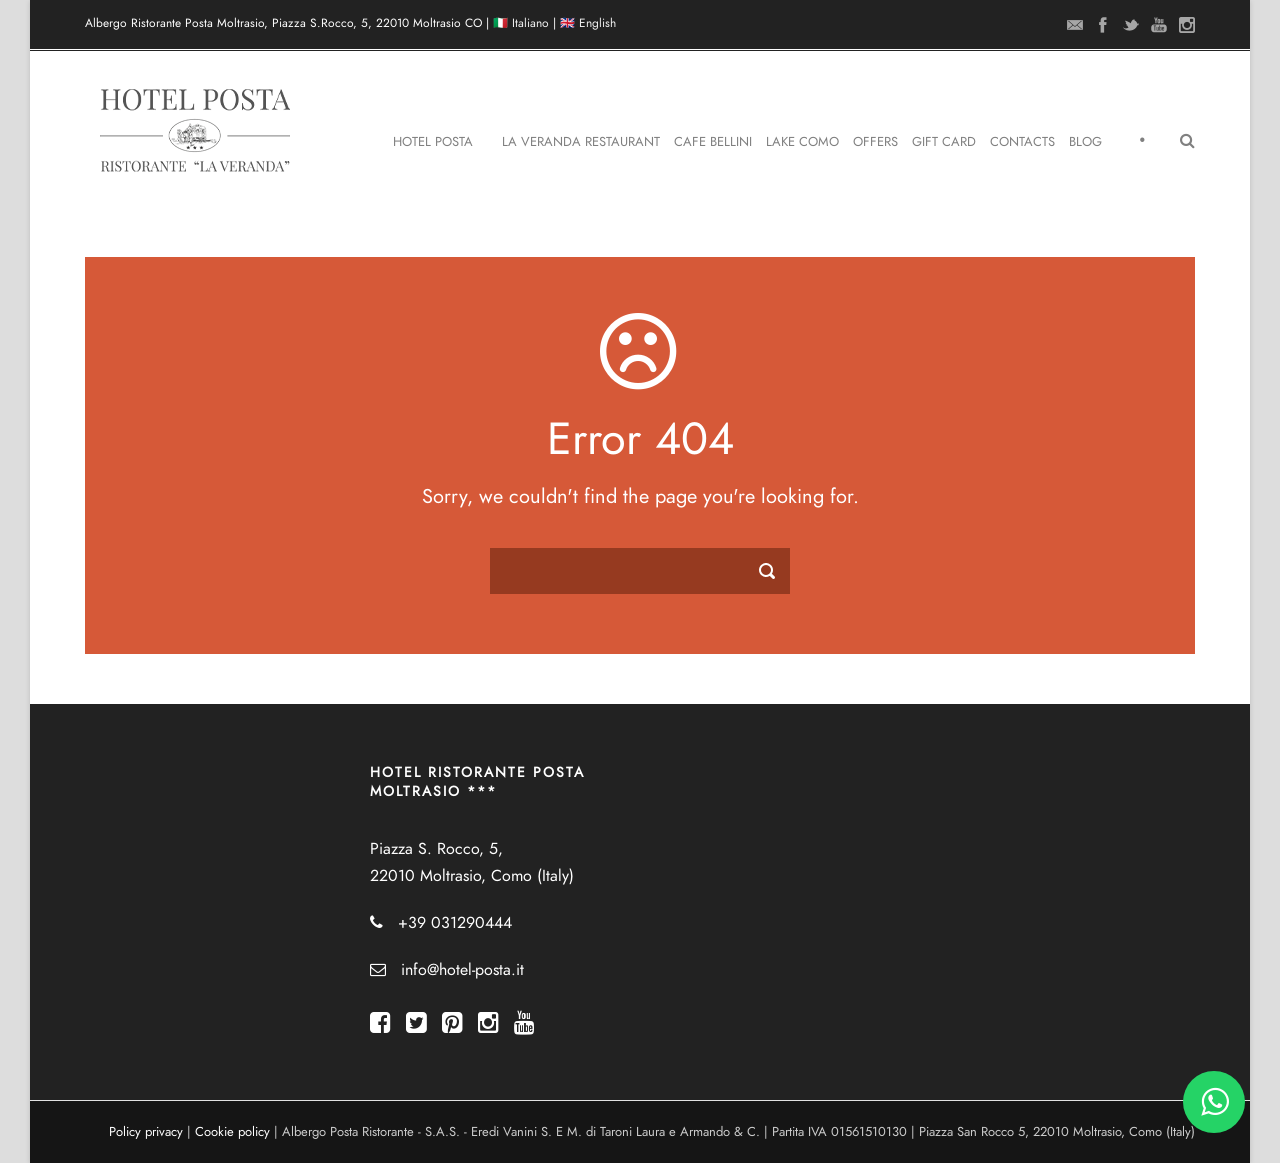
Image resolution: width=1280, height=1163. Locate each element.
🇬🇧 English (588, 23)
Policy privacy (146, 1132)
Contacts (1022, 142)
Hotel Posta (433, 142)
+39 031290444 (455, 923)
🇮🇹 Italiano (521, 23)
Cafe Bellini (713, 142)
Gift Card (944, 142)
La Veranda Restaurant (581, 142)
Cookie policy (232, 1132)
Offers (875, 142)
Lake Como (802, 142)
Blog (1085, 142)
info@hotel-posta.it (462, 970)
